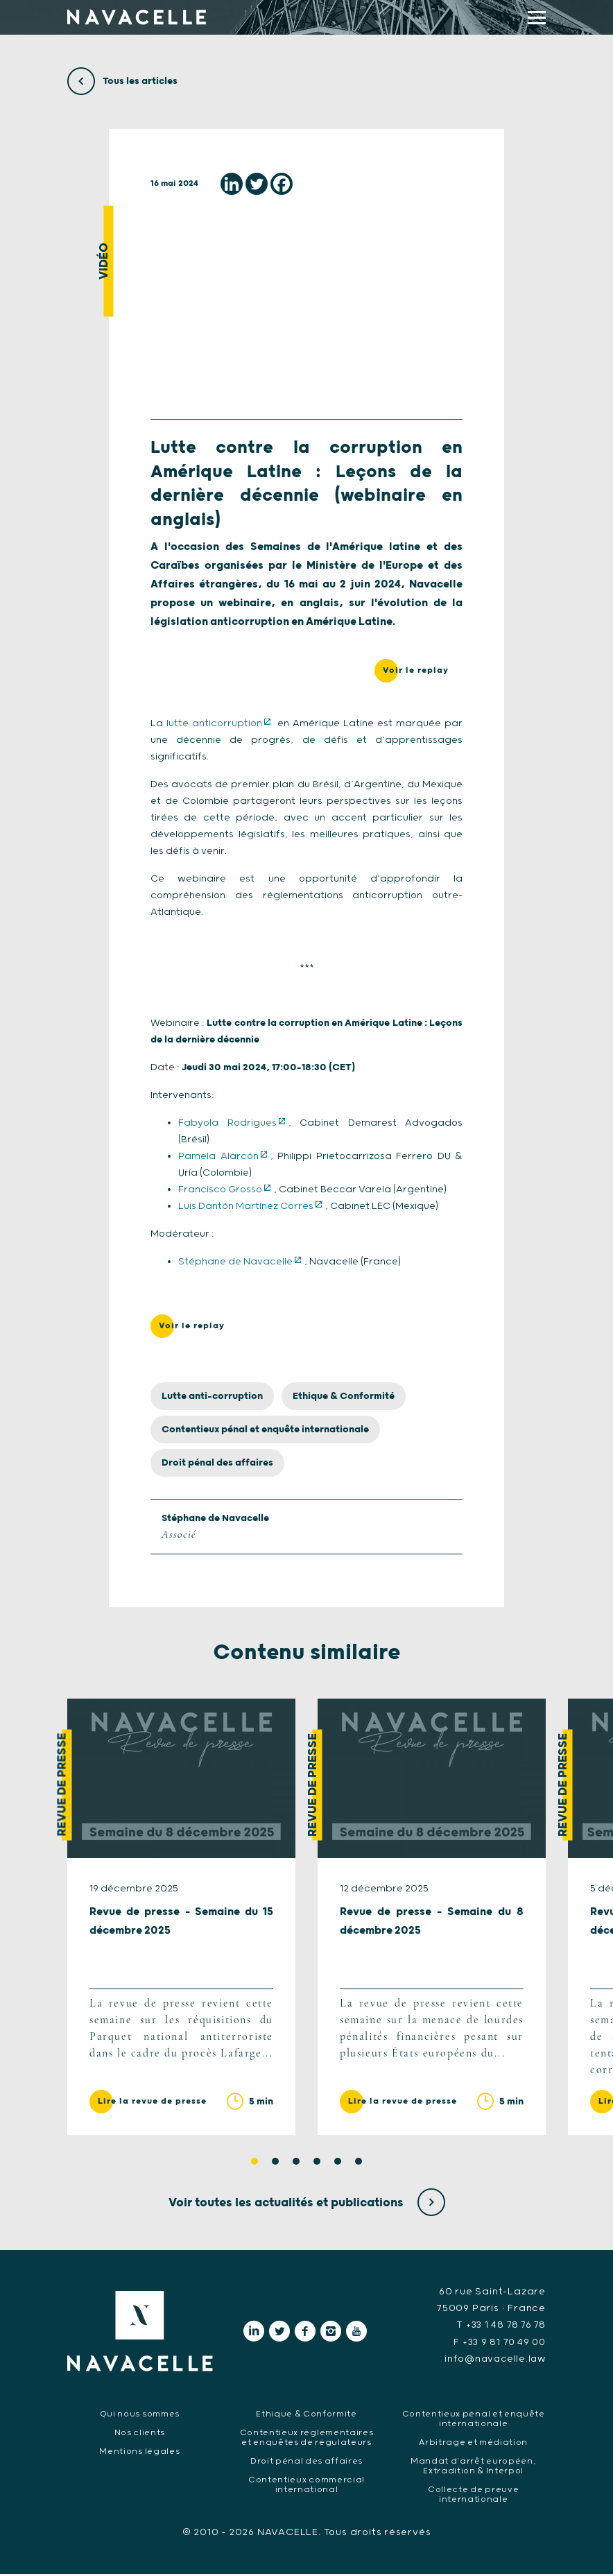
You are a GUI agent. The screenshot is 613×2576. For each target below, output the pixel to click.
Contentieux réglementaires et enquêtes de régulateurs (306, 2439)
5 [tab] (338, 2164)
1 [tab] (254, 2164)
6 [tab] (358, 2164)
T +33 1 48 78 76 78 (499, 2327)
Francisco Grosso (220, 1190)
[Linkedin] (232, 184)
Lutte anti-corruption (212, 1396)
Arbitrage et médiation (473, 2444)
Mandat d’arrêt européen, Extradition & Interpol (473, 2467)
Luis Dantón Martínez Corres (245, 1206)
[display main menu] (537, 17)
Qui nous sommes (140, 2415)
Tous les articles (122, 81)
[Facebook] (281, 184)
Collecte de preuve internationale (473, 2496)
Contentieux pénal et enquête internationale (265, 1430)
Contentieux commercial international (306, 2486)
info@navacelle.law (493, 2361)
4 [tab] (317, 2164)
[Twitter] (256, 184)
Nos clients (139, 2434)
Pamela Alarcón (218, 1156)
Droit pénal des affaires (217, 1463)
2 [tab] (275, 2164)
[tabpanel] (181, 1919)
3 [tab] (296, 2164)
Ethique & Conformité (344, 1396)
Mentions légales (139, 2453)
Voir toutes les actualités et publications (307, 2205)
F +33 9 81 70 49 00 (497, 2344)
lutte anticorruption (214, 724)
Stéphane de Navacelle (235, 1262)
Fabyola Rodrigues (227, 1123)
